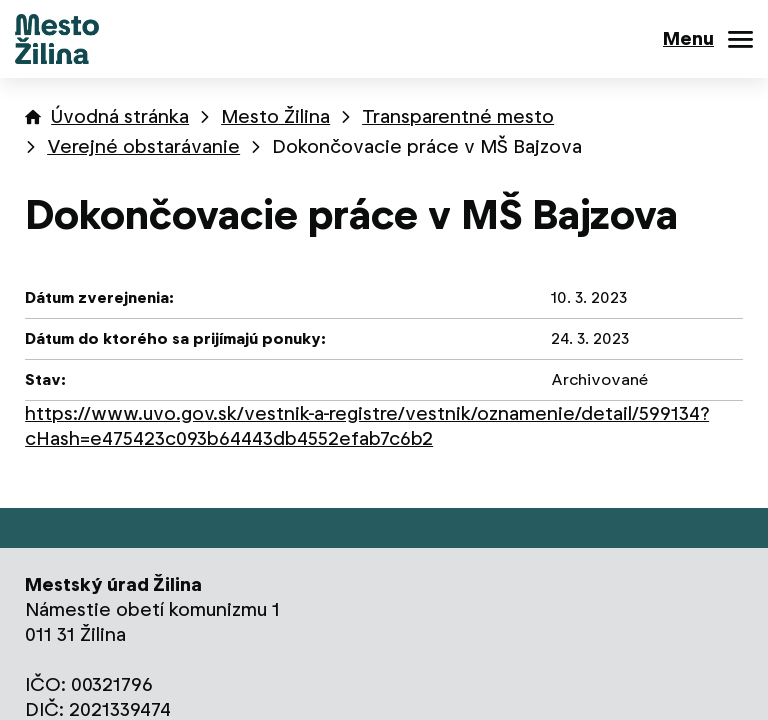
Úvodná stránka (120, 116)
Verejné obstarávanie (143, 146)
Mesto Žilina (275, 116)
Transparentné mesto (458, 116)
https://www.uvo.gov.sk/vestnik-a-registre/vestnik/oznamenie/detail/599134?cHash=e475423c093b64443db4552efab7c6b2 (367, 426)
